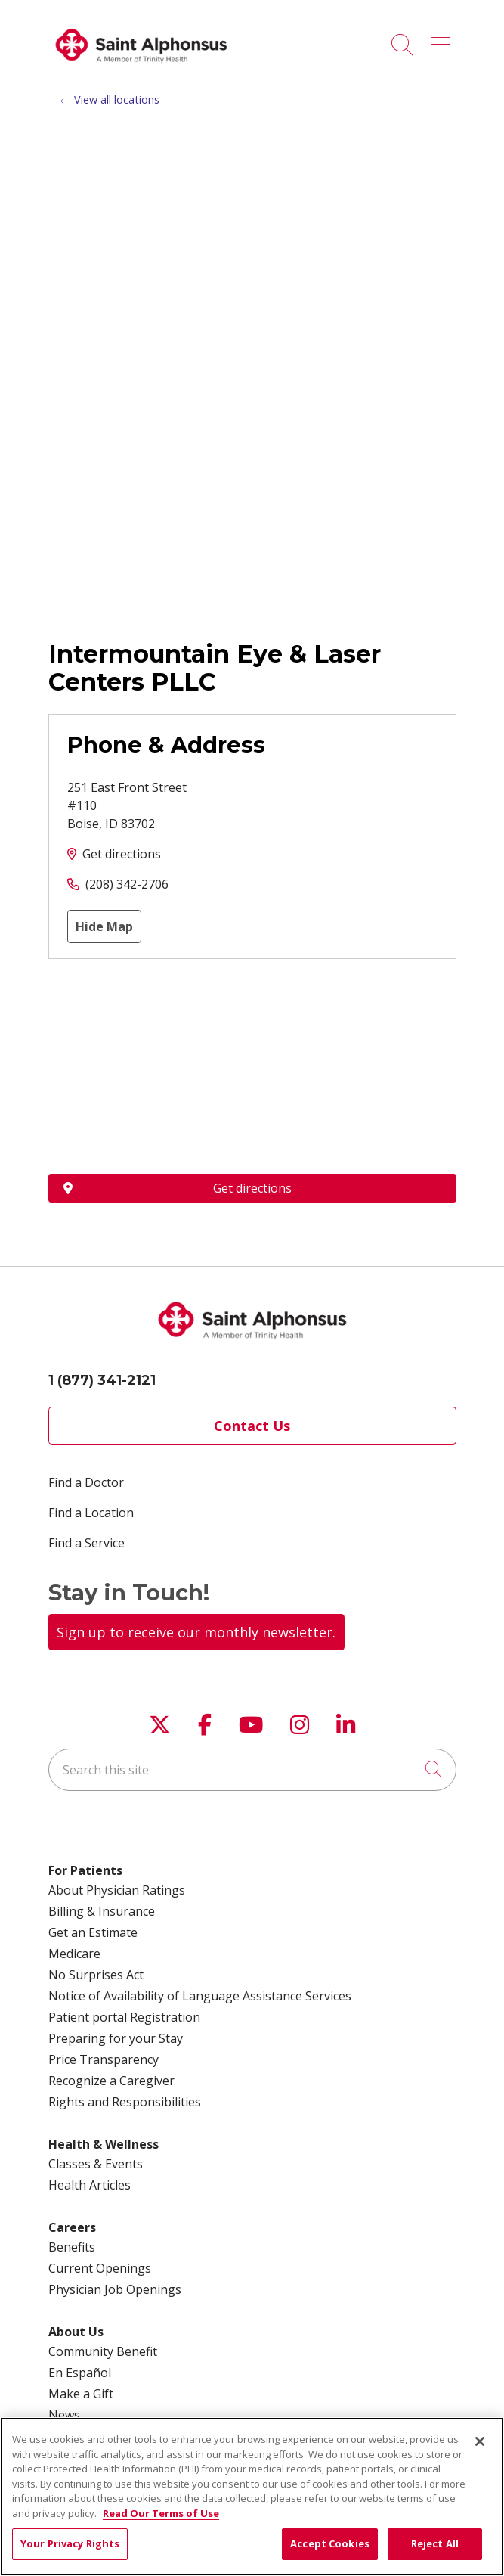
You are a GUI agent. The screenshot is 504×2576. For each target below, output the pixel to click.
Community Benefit (102, 2351)
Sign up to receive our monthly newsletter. (196, 1632)
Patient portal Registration (124, 2017)
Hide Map (104, 926)
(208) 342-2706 (127, 884)
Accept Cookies (329, 2543)
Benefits (71, 2247)
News (64, 2415)
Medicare (74, 1953)
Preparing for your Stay (115, 2038)
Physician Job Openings (114, 2289)
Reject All (435, 2543)
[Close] (479, 2441)
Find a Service (86, 1543)
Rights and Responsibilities (124, 2101)
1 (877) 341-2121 (102, 1380)
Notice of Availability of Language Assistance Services (199, 1996)
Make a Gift (80, 2393)
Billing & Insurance (101, 1911)
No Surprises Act (96, 1974)
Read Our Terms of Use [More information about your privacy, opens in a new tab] (161, 2513)
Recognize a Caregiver (111, 2080)
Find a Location (91, 1512)
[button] (443, 39)
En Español (79, 2372)
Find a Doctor (86, 1482)
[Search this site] (252, 1770)
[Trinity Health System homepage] (141, 68)
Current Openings (99, 2268)
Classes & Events (95, 2163)
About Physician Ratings (116, 1890)
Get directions (121, 854)
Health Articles (89, 2185)
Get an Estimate (93, 1932)
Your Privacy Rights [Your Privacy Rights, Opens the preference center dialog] (69, 2543)
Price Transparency (103, 2059)
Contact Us (252, 1426)
